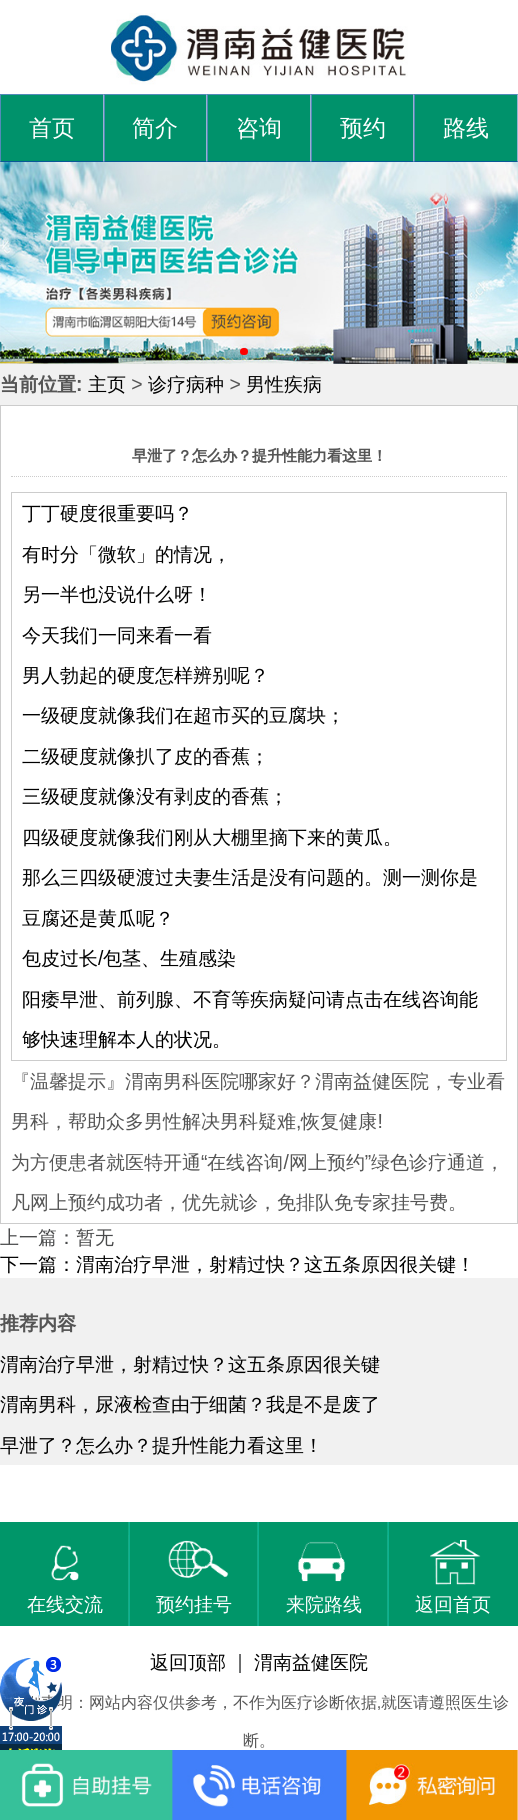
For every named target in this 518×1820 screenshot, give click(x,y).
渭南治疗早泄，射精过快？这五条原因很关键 (190, 1364)
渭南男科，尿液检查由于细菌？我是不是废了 (190, 1404)
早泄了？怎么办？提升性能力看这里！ (161, 1445)
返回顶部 (188, 1662)
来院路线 (324, 1577)
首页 (52, 128)
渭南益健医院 (311, 1662)
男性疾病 (284, 384)
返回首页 (453, 1577)
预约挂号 (194, 1577)
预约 (363, 128)
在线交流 (65, 1577)
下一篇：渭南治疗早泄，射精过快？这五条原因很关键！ (237, 1264)
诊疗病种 (186, 384)
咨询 (259, 128)
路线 (466, 128)
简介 (155, 128)
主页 (107, 384)
